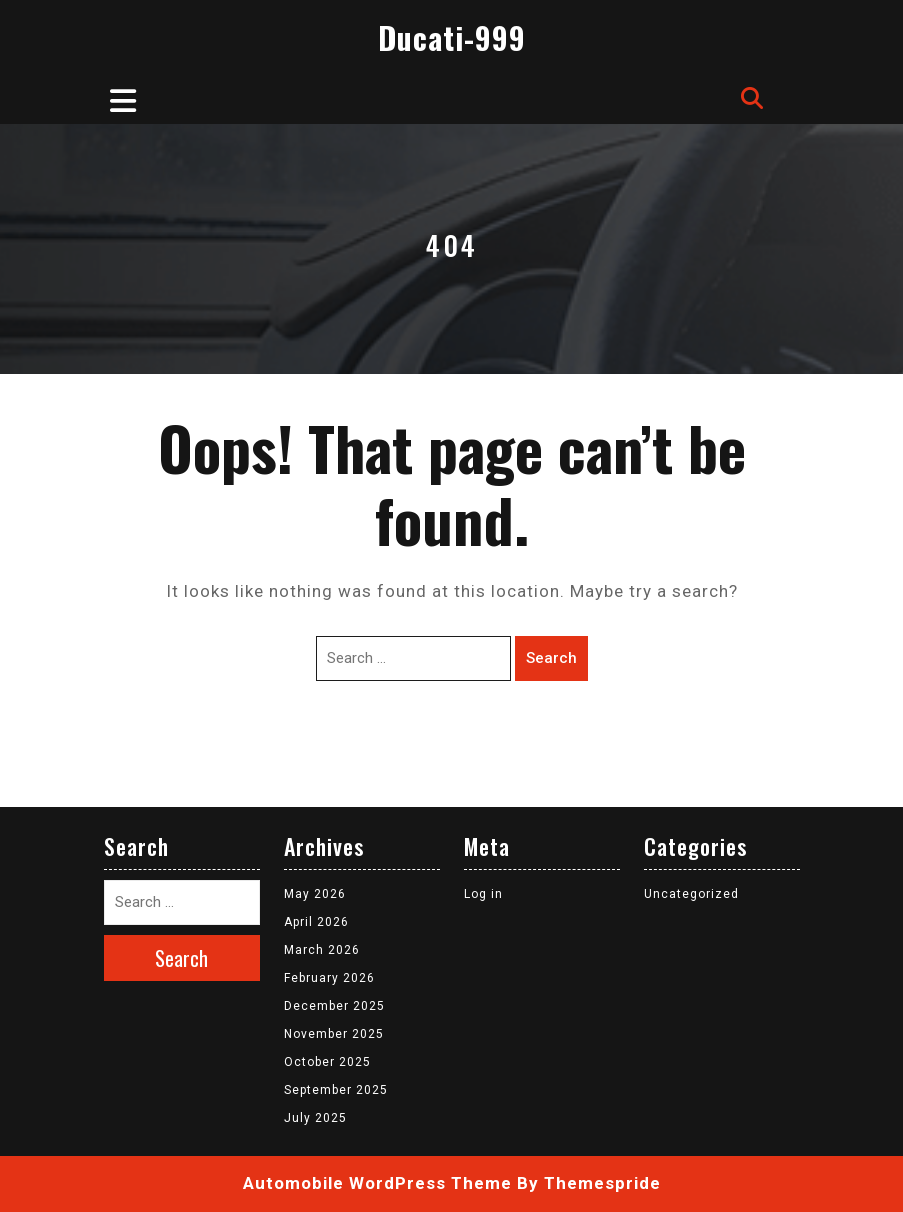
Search (551, 658)
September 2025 (336, 1090)
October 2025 (327, 1062)
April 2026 (316, 922)
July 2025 (315, 1118)
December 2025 (334, 1006)
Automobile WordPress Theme (377, 1183)
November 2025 (334, 1034)
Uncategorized (691, 894)
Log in (483, 894)
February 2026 (329, 978)
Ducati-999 (452, 37)
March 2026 (322, 950)
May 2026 (315, 894)
